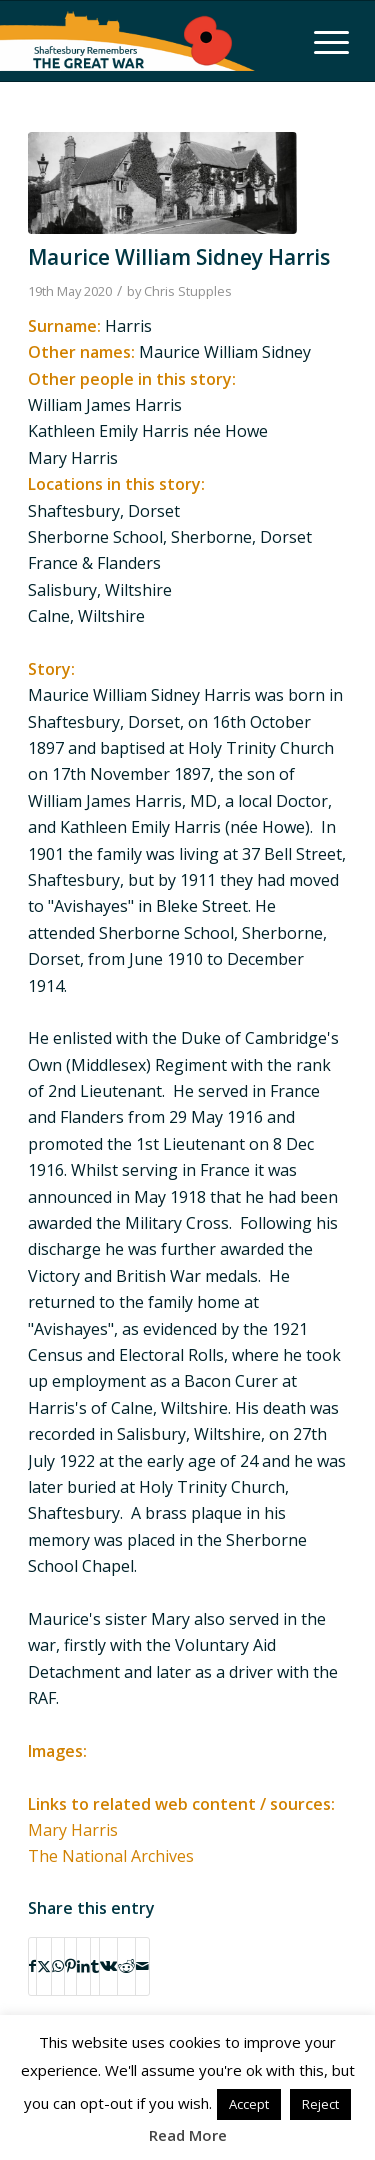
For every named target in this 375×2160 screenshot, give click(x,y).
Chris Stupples (188, 291)
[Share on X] (44, 1966)
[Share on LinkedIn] (83, 1966)
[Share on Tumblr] (95, 1966)
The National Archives (111, 1856)
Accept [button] (249, 2104)
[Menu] (321, 41)
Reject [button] (320, 2104)
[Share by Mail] (142, 1966)
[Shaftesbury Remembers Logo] (127, 41)
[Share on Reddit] (126, 1966)
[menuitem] (321, 41)
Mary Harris (73, 1830)
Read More (188, 2135)
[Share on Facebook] (32, 1966)
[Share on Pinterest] (70, 1966)
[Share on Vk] (108, 1966)
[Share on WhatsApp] (58, 1966)
